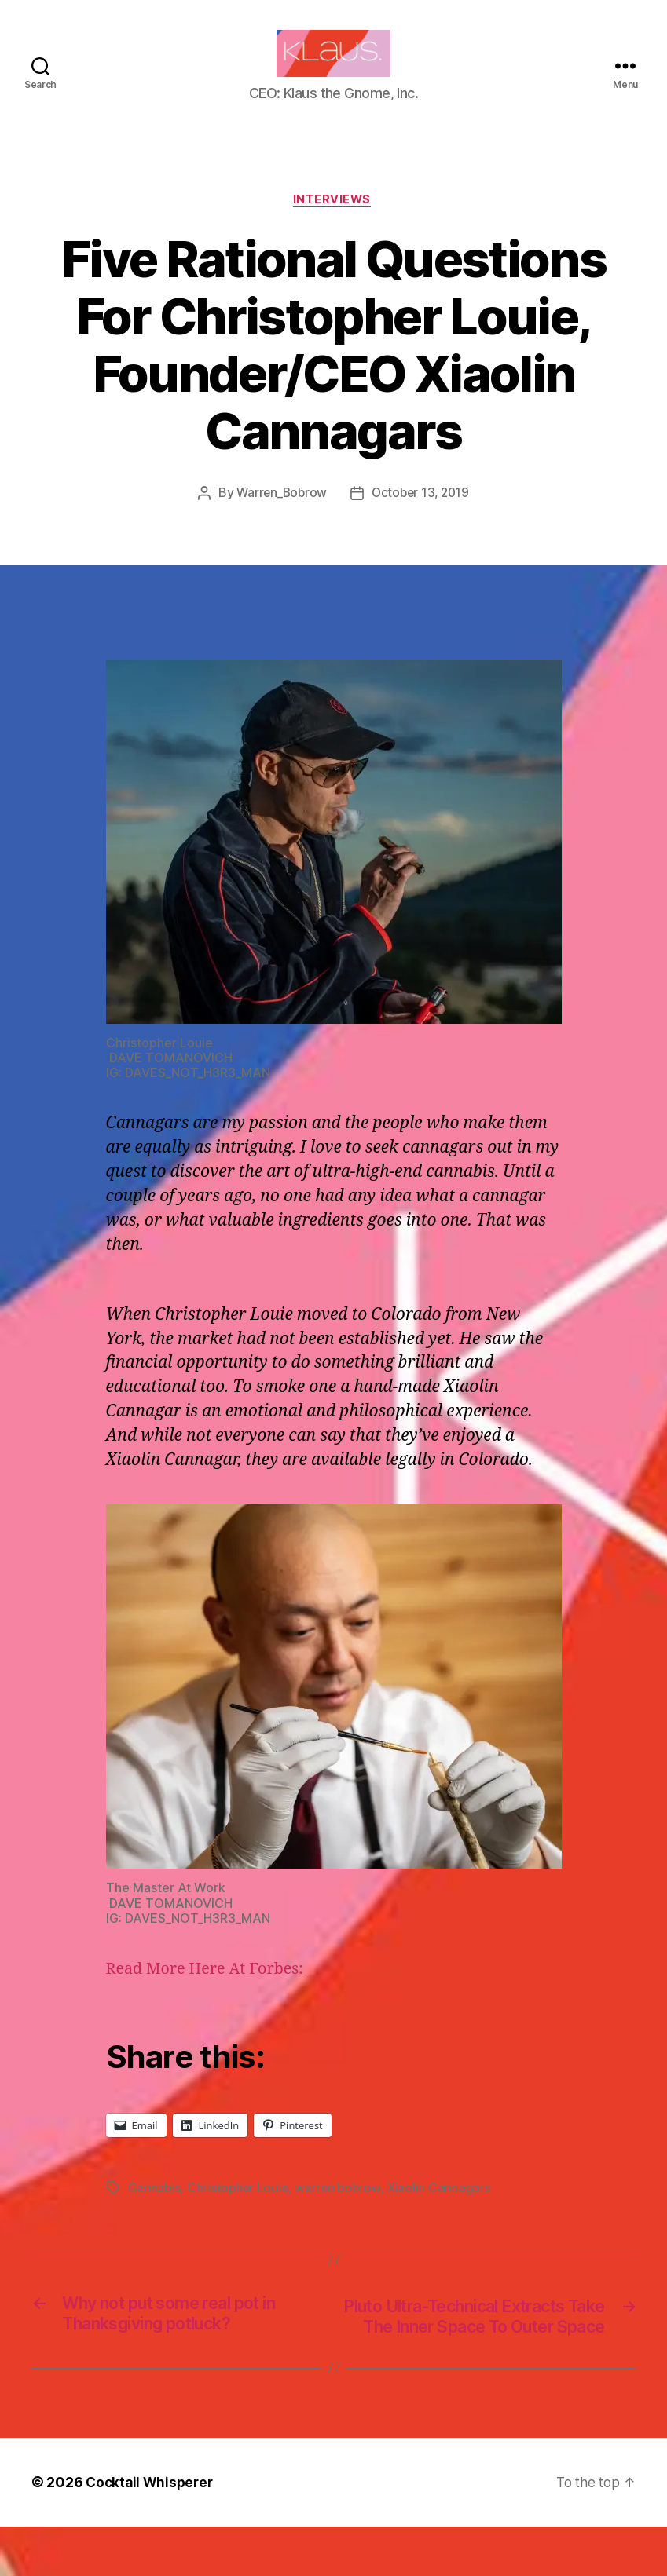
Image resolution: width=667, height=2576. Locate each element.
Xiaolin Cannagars (443, 2213)
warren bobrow (342, 2213)
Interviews (333, 224)
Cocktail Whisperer (152, 2531)
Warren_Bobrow (280, 518)
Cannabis (154, 2213)
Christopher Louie (239, 2213)
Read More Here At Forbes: (211, 1993)
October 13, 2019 (422, 518)
